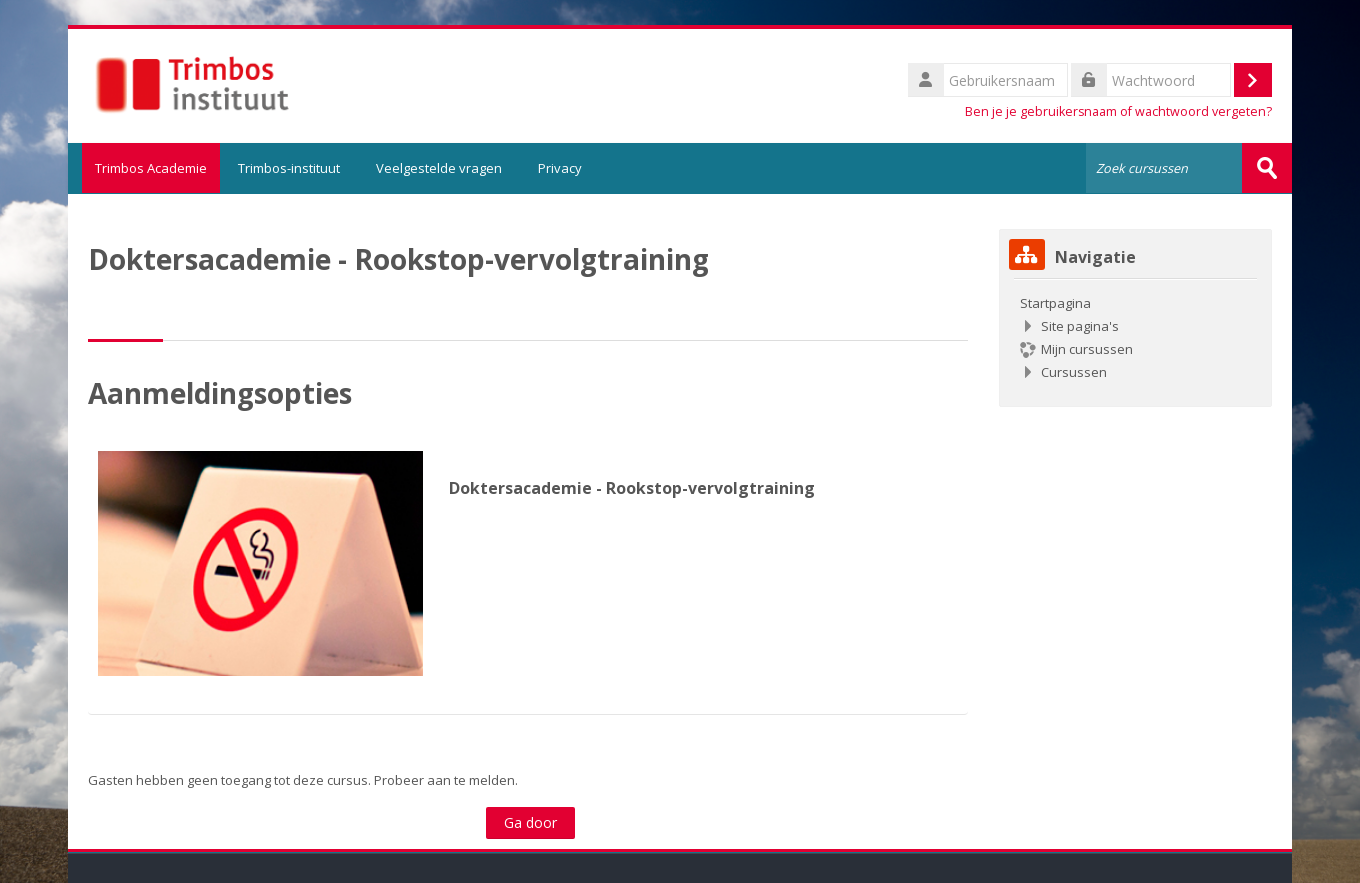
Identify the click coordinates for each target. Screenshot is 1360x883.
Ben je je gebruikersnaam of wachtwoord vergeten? (1118, 111)
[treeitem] (1135, 336)
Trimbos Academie (144, 168)
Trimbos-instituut (289, 168)
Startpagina (1055, 302)
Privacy (560, 168)
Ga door (530, 821)
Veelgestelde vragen (439, 168)
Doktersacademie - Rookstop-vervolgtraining (632, 487)
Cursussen (1074, 371)
